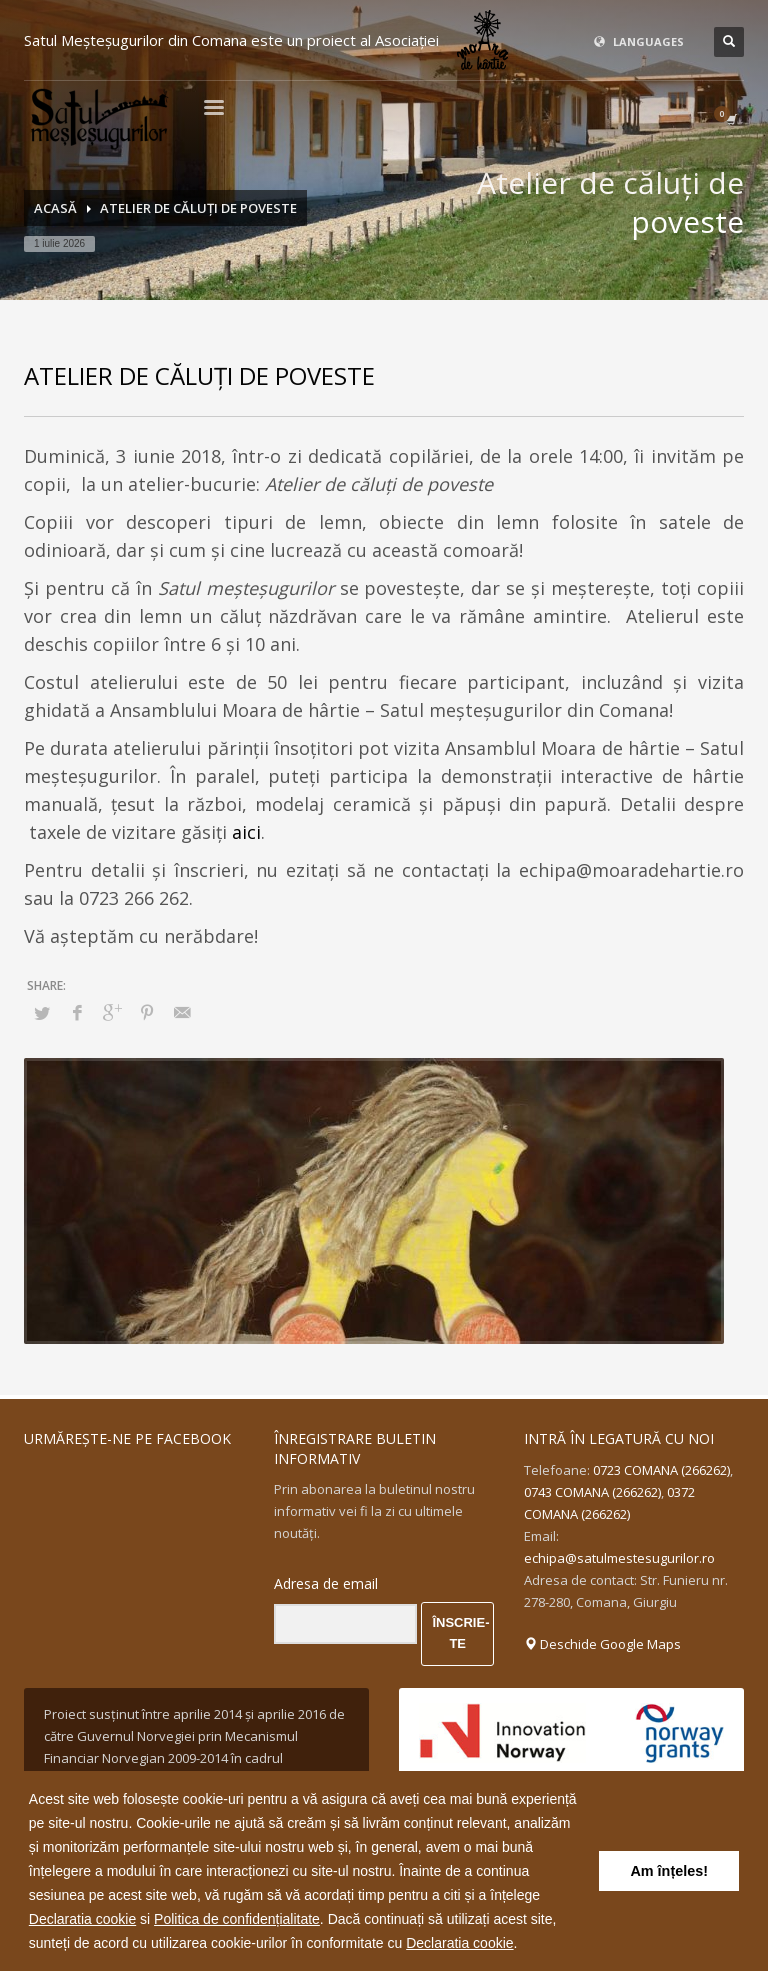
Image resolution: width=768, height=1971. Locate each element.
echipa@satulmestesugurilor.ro (619, 1558)
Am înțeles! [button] (669, 1871)
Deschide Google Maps (602, 1644)
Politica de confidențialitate (237, 1919)
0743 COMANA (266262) (592, 1492)
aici (246, 832)
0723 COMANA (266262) (661, 1470)
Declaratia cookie (82, 1919)
